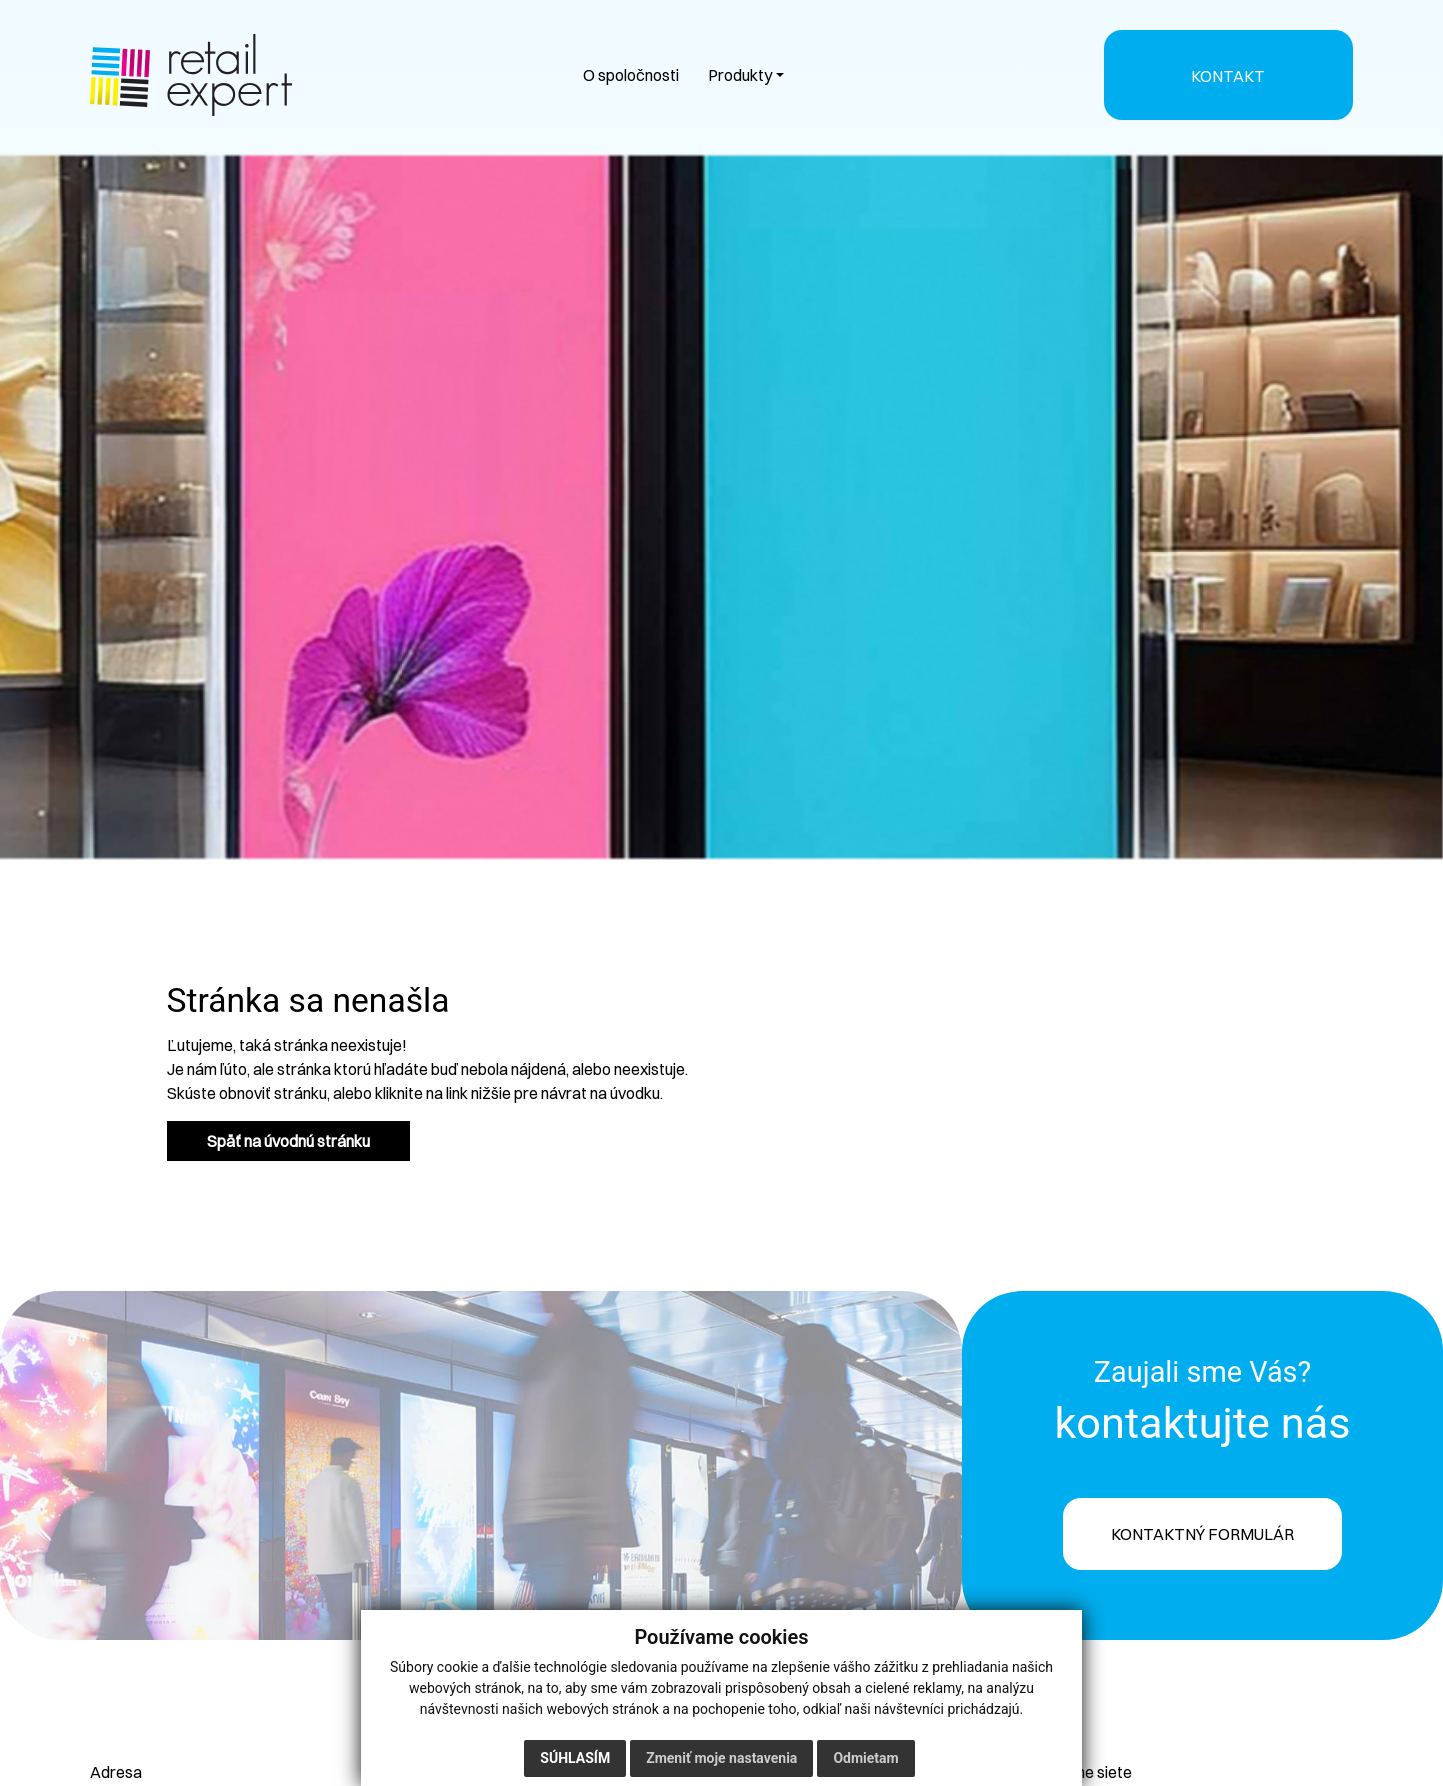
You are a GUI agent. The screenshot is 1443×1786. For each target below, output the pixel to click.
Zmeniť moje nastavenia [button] (721, 1758)
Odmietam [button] (865, 1758)
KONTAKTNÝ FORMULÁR (1202, 1534)
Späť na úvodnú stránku (288, 1141)
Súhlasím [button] (575, 1758)
